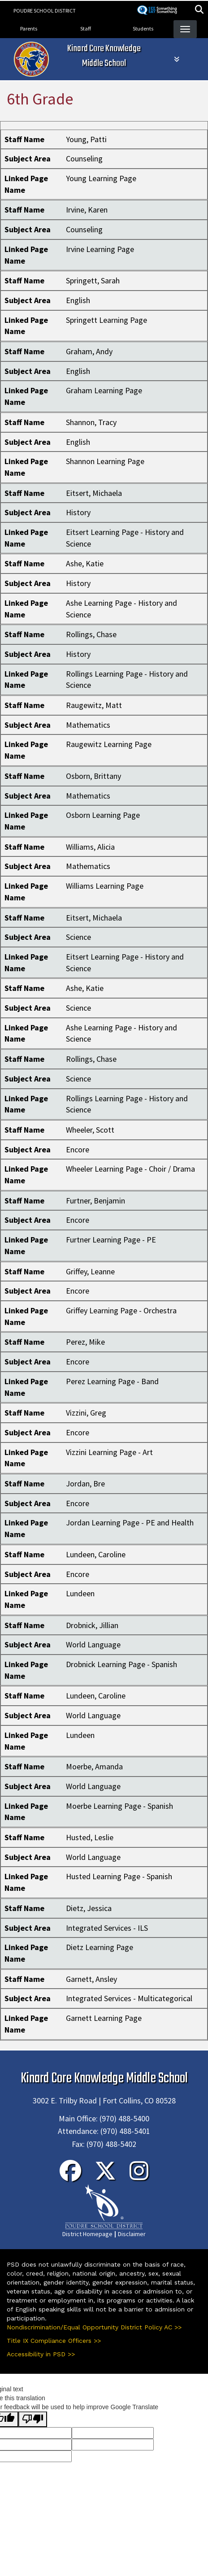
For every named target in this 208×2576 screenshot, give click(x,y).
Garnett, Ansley (91, 1979)
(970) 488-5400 (124, 2118)
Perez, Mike (85, 1342)
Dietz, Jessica (89, 1908)
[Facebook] (70, 2176)
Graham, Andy (89, 351)
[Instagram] (139, 2176)
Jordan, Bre (85, 1483)
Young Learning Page (101, 178)
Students (143, 28)
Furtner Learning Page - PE (111, 1239)
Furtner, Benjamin (95, 1200)
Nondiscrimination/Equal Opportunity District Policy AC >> (94, 2327)
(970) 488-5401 (125, 2131)
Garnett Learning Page (104, 2018)
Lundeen (80, 1593)
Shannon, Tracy (91, 422)
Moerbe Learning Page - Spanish (119, 1806)
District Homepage (87, 2234)
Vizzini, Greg (86, 1412)
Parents (28, 28)
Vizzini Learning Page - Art (109, 1452)
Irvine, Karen (87, 209)
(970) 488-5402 (111, 2144)
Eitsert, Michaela (94, 493)
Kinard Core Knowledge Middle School (104, 56)
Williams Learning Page (104, 886)
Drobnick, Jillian (92, 1625)
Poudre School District (44, 10)
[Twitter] (105, 2176)
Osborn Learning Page (103, 815)
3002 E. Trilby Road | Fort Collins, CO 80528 (104, 2100)
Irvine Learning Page (100, 249)
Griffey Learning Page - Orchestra (121, 1310)
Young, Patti (86, 139)
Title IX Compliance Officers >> (54, 2340)
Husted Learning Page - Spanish (119, 1876)
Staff (85, 28)
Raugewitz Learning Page (109, 744)
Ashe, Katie (85, 563)
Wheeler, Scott (90, 1130)
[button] (199, 10)
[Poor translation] (32, 2419)
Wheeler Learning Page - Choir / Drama (130, 1169)
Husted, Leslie (89, 1837)
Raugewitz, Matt (94, 705)
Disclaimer (132, 2234)
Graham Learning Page (104, 390)
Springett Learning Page (106, 320)
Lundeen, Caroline (96, 1554)
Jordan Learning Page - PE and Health (130, 1522)
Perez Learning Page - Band (112, 1381)
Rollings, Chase (91, 634)
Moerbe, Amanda (94, 1766)
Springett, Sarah (93, 280)
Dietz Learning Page (99, 1947)
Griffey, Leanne (90, 1271)
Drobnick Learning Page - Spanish (121, 1664)
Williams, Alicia (90, 847)
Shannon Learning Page (105, 461)
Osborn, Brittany (93, 776)
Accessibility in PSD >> (41, 2354)
